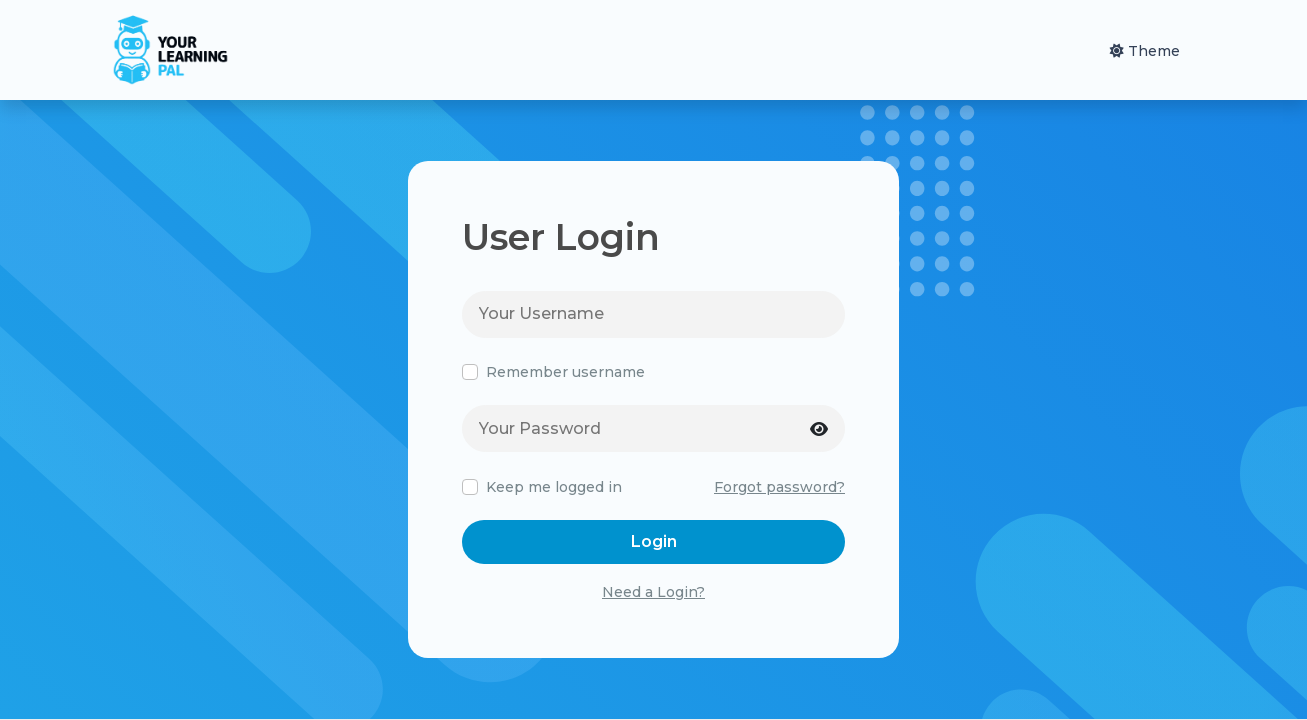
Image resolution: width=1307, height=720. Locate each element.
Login (654, 541)
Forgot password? (779, 487)
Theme (1145, 51)
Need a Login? (653, 592)
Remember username (565, 372)
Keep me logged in (554, 487)
